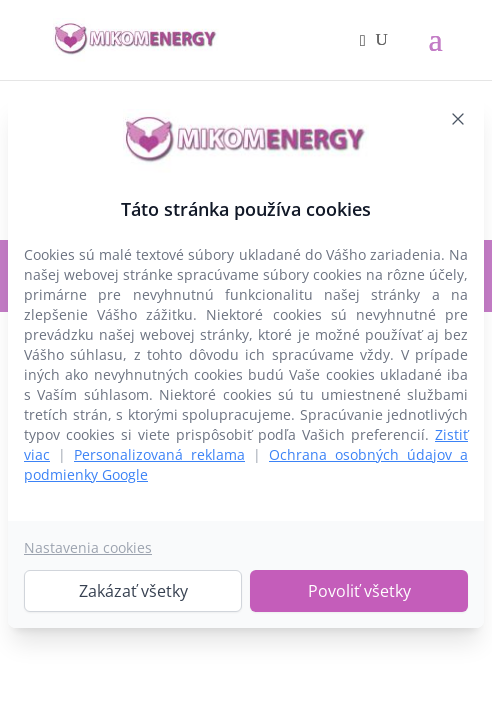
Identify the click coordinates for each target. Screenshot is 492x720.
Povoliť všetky (359, 591)
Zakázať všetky (133, 591)
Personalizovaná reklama (159, 454)
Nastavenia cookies (88, 547)
